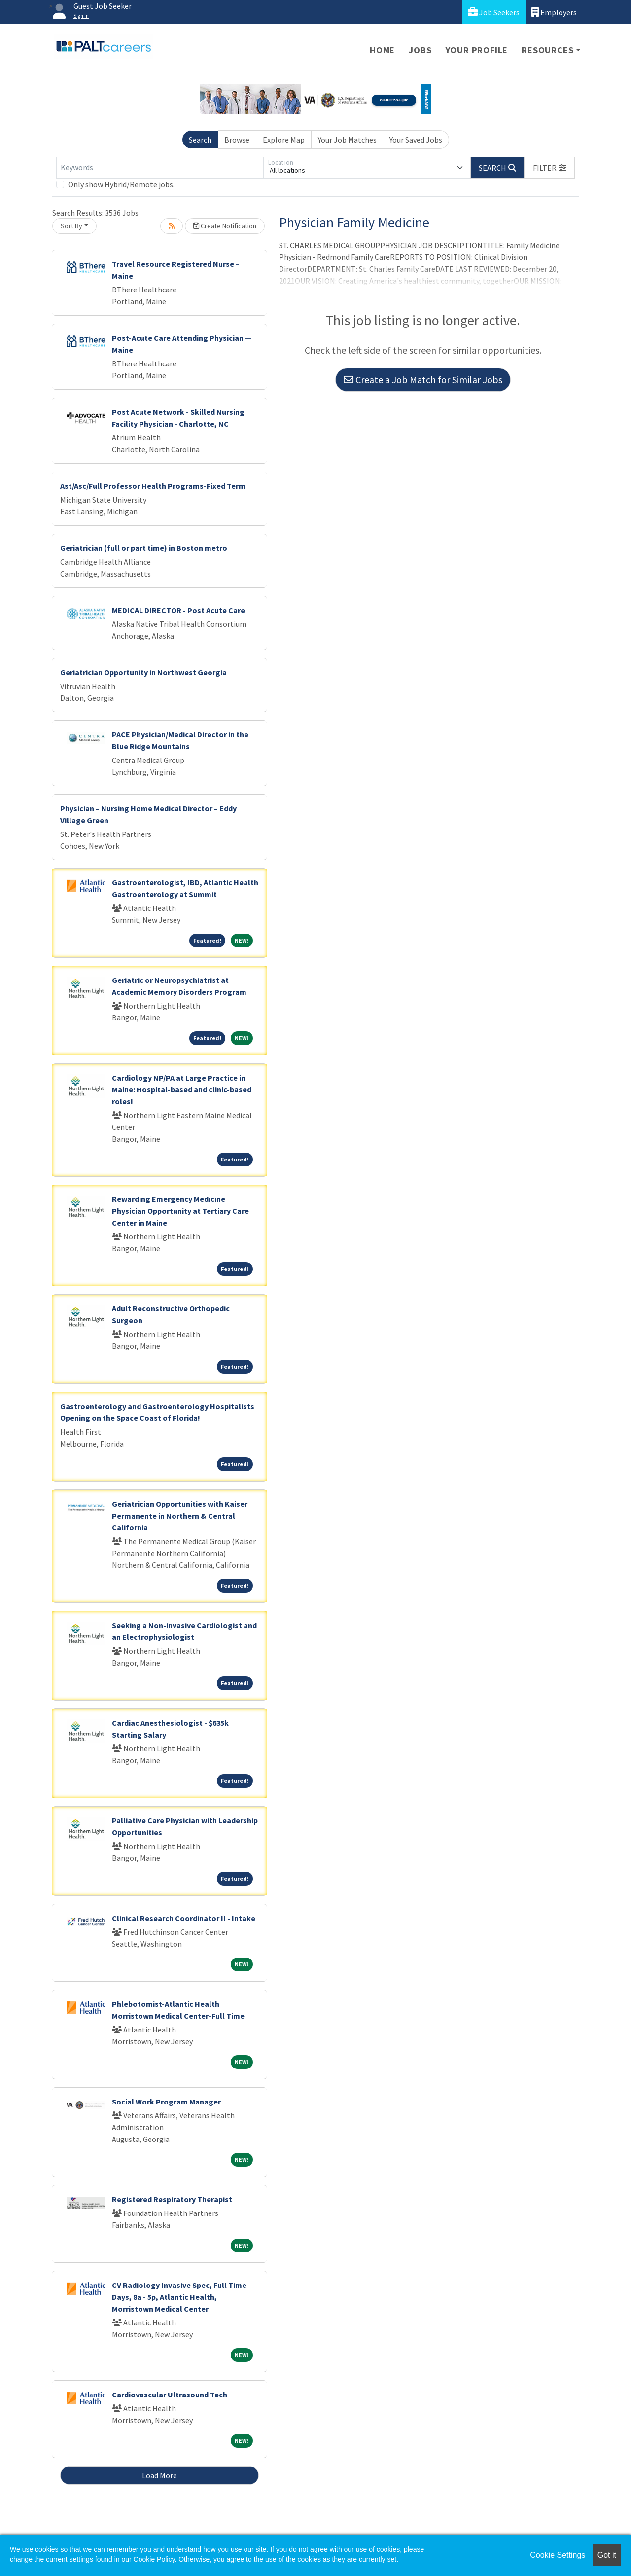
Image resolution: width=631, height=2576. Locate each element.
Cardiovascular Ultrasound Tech (169, 2394)
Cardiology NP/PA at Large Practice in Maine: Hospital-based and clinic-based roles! (181, 1089)
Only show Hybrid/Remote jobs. (121, 184)
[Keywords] (159, 168)
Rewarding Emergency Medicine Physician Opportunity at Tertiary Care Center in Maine (180, 1211)
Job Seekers (494, 12)
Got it (606, 2555)
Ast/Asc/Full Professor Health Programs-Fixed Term (152, 486)
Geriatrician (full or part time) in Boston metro (143, 548)
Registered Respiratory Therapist (172, 2199)
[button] (550, 168)
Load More (159, 2475)
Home (382, 50)
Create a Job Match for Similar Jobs (423, 379)
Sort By (71, 225)
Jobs (420, 50)
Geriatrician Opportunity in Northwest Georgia (143, 672)
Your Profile (477, 50)
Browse (236, 140)
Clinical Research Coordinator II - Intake (183, 1918)
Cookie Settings (557, 2555)
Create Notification (224, 225)
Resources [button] (547, 50)
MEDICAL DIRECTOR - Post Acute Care (178, 610)
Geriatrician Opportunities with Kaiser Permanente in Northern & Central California (179, 1515)
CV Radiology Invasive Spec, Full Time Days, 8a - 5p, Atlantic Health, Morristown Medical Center (179, 2297)
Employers (554, 12)
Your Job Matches (347, 140)
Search (200, 140)
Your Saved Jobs (415, 140)
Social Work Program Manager (166, 2101)
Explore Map (284, 140)
